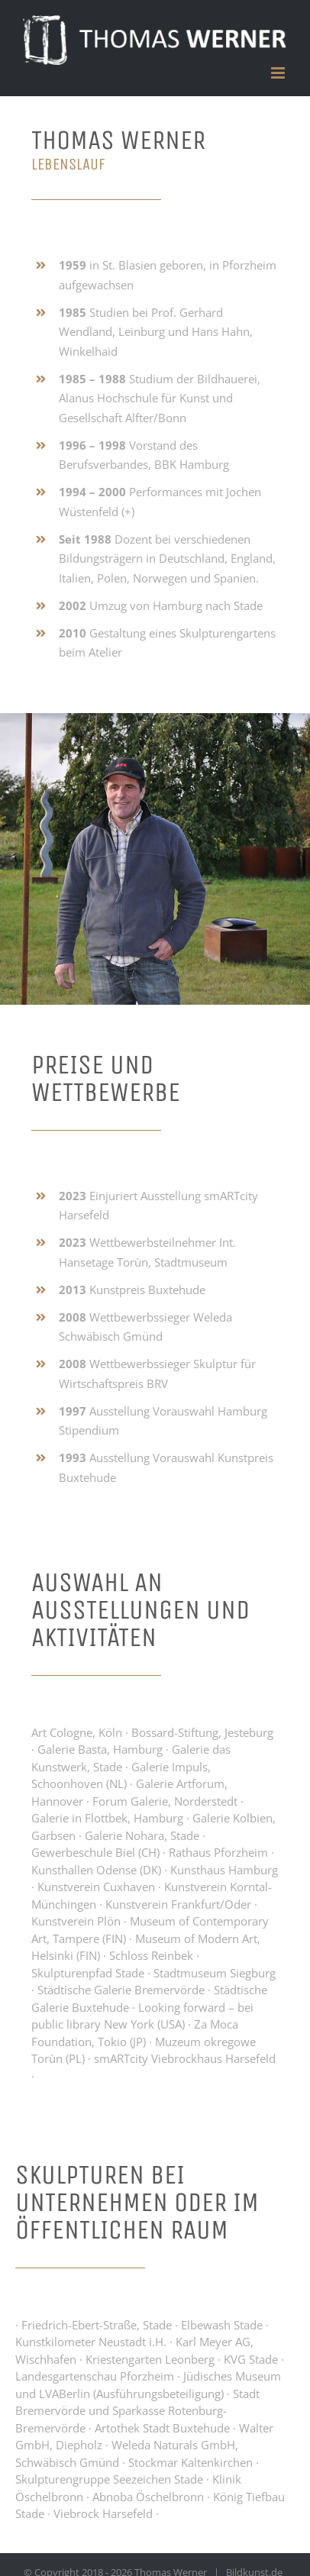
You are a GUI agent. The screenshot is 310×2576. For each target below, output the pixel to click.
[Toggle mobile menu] (279, 73)
